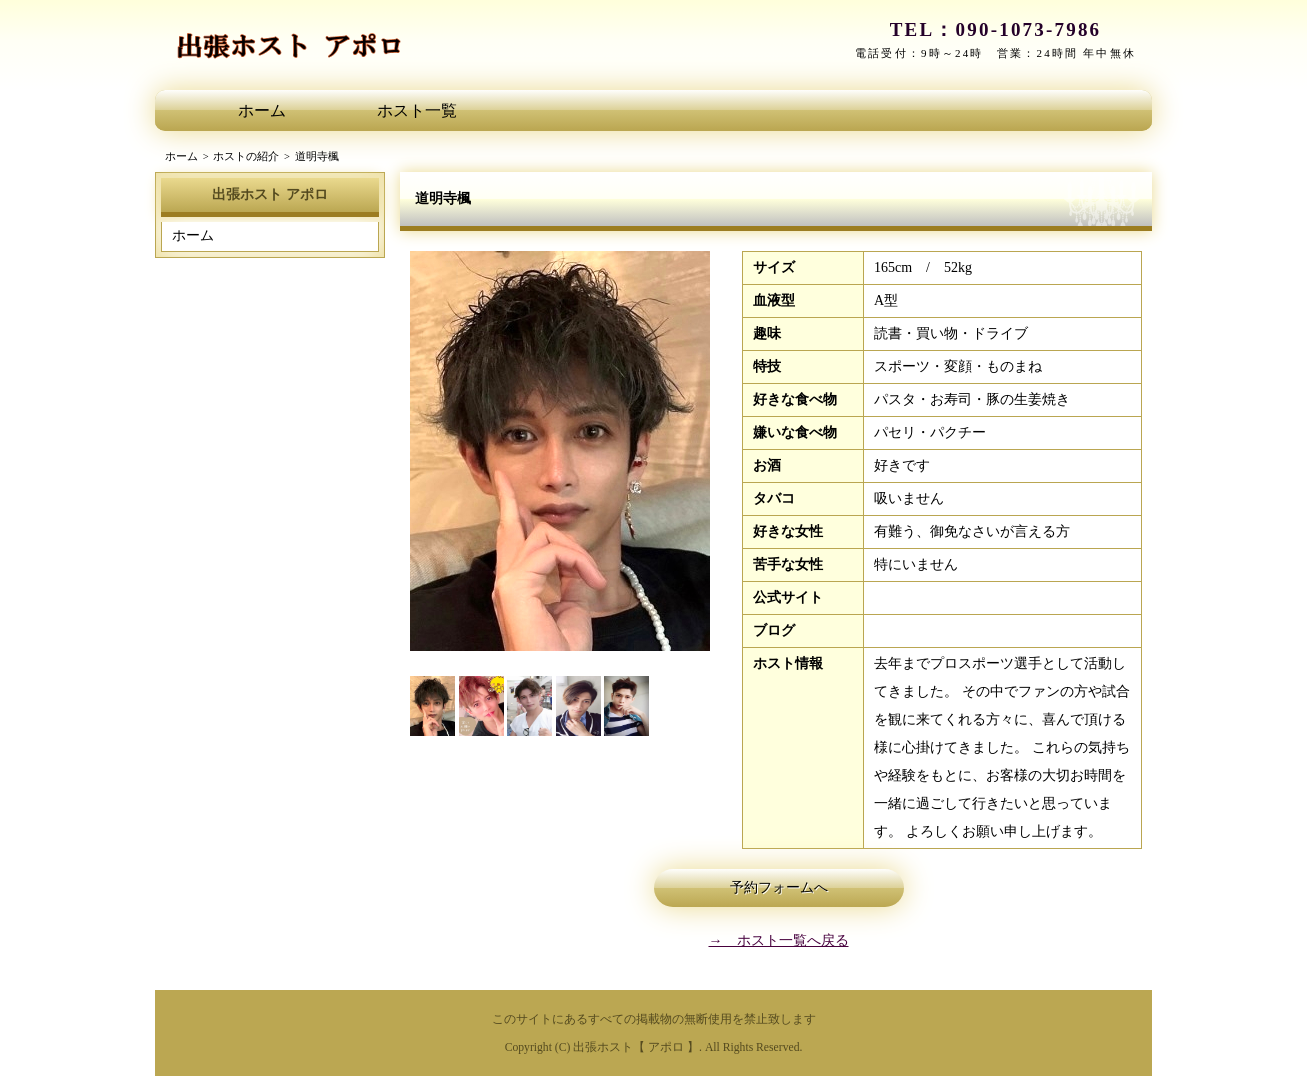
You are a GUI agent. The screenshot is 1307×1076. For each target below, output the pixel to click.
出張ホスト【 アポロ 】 (636, 1047)
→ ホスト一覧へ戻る (779, 940)
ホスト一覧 (417, 110)
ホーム (262, 110)
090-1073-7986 (1029, 29)
